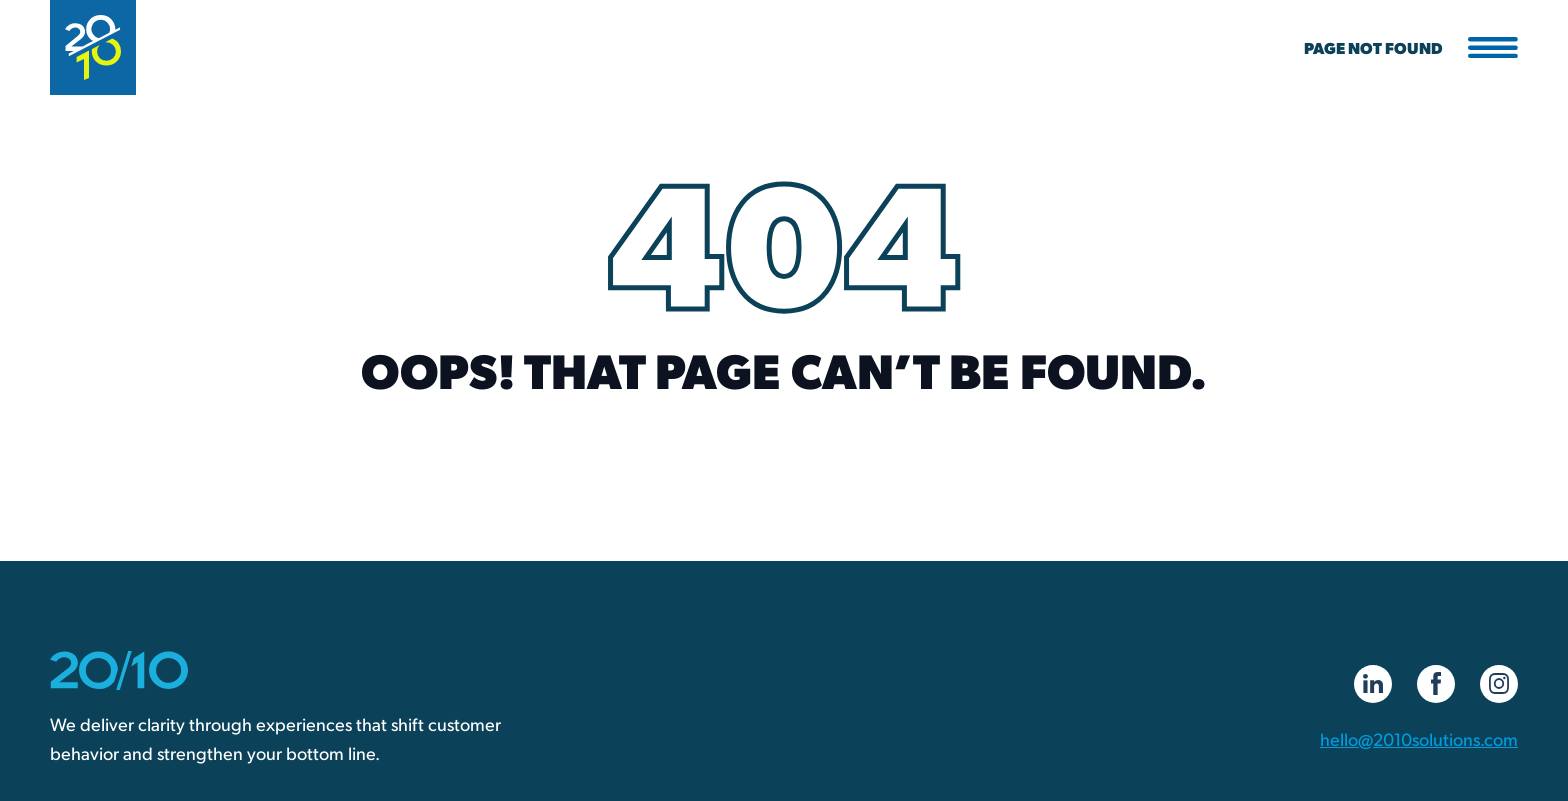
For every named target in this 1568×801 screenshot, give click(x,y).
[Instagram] (1499, 684)
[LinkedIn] (1373, 684)
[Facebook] (1436, 684)
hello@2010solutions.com (1419, 738)
